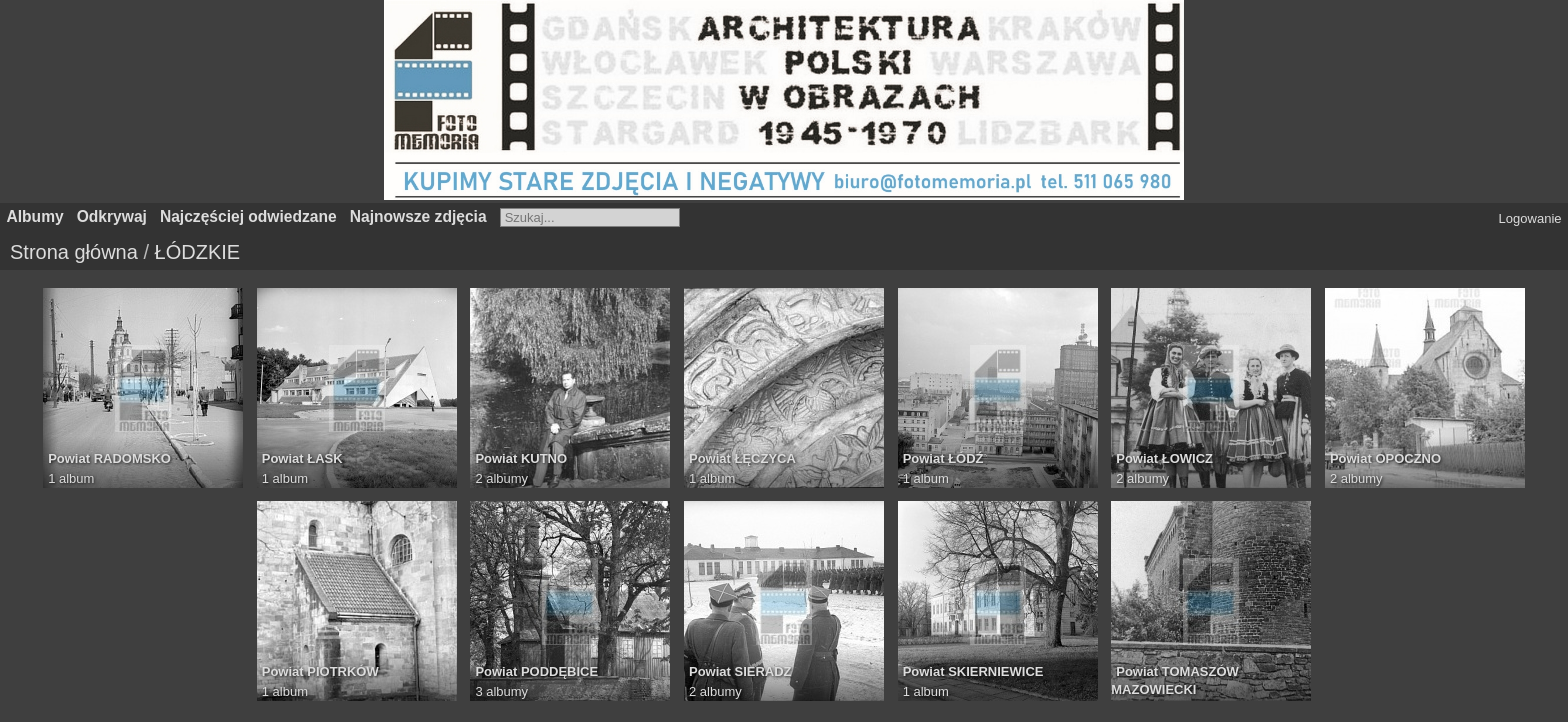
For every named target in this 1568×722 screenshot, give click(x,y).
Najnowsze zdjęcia (418, 216)
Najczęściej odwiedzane (248, 216)
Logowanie (1530, 218)
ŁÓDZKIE (198, 252)
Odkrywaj (112, 216)
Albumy (35, 216)
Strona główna (74, 252)
